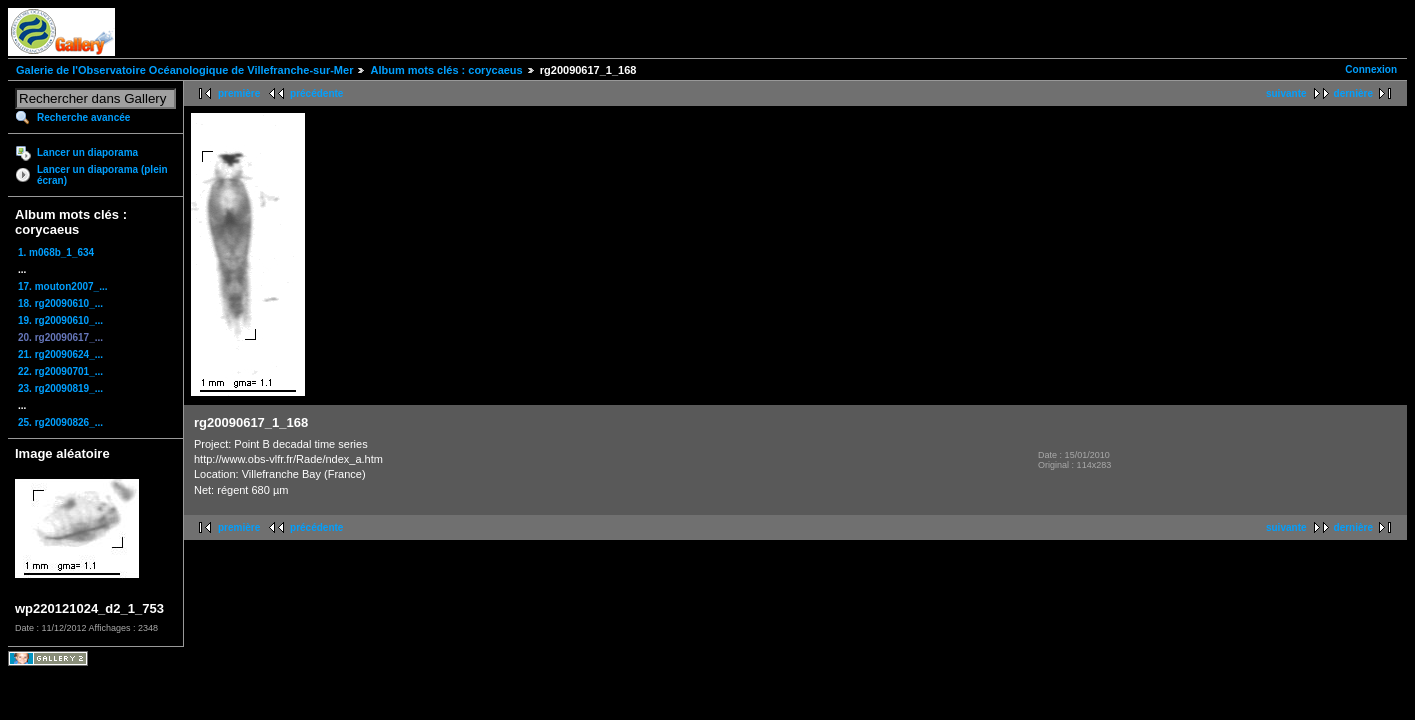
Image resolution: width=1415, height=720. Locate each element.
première (239, 93)
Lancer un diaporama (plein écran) (102, 175)
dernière (1353, 93)
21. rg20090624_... (60, 354)
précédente (316, 93)
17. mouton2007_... (62, 286)
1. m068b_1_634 (56, 252)
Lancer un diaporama (87, 152)
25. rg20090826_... (60, 422)
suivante (1286, 93)
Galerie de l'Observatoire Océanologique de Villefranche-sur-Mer (184, 70)
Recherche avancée (83, 117)
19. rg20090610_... (60, 320)
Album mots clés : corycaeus (446, 70)
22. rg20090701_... (60, 371)
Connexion (1371, 69)
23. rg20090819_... (60, 388)
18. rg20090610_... (60, 303)
